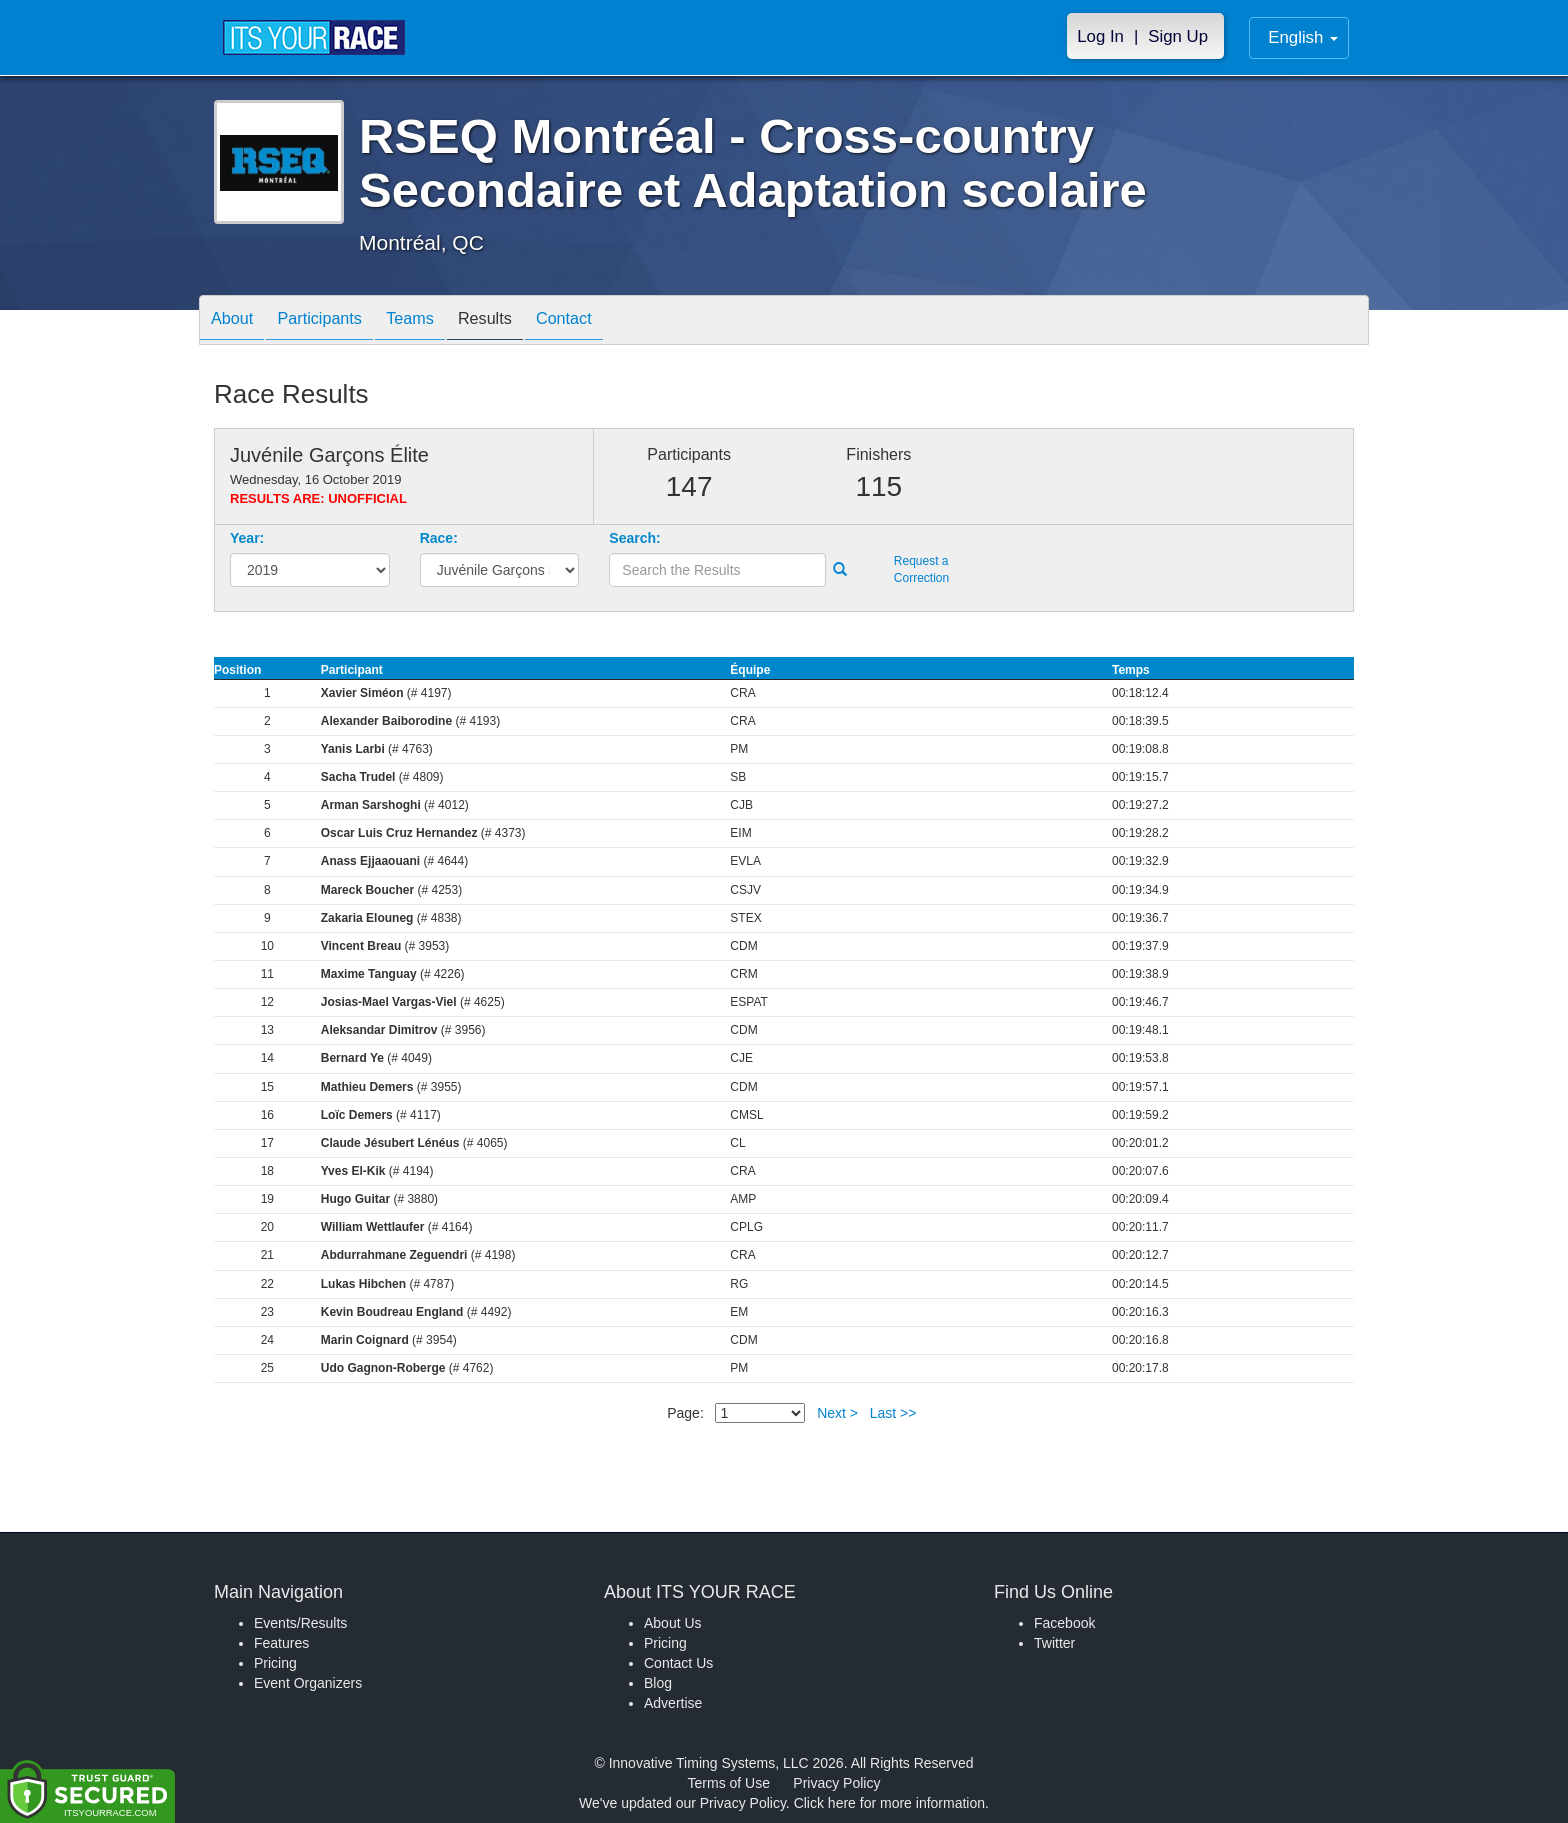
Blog (658, 1683)
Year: (247, 538)
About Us (673, 1623)
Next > (837, 1413)
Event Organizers (308, 1683)
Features (281, 1643)
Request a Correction (921, 569)
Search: (634, 538)
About (237, 321)
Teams (435, 321)
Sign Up (1178, 36)
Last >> (893, 1413)
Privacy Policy (836, 1783)
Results (520, 321)
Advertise (673, 1703)
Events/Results (300, 1623)
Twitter (1054, 1643)
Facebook (1064, 1623)
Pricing (275, 1663)
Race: (439, 538)
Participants (335, 321)
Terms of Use (729, 1783)
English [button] (1303, 37)
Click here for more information (889, 1803)
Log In (1100, 36)
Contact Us (678, 1663)
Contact (609, 321)
